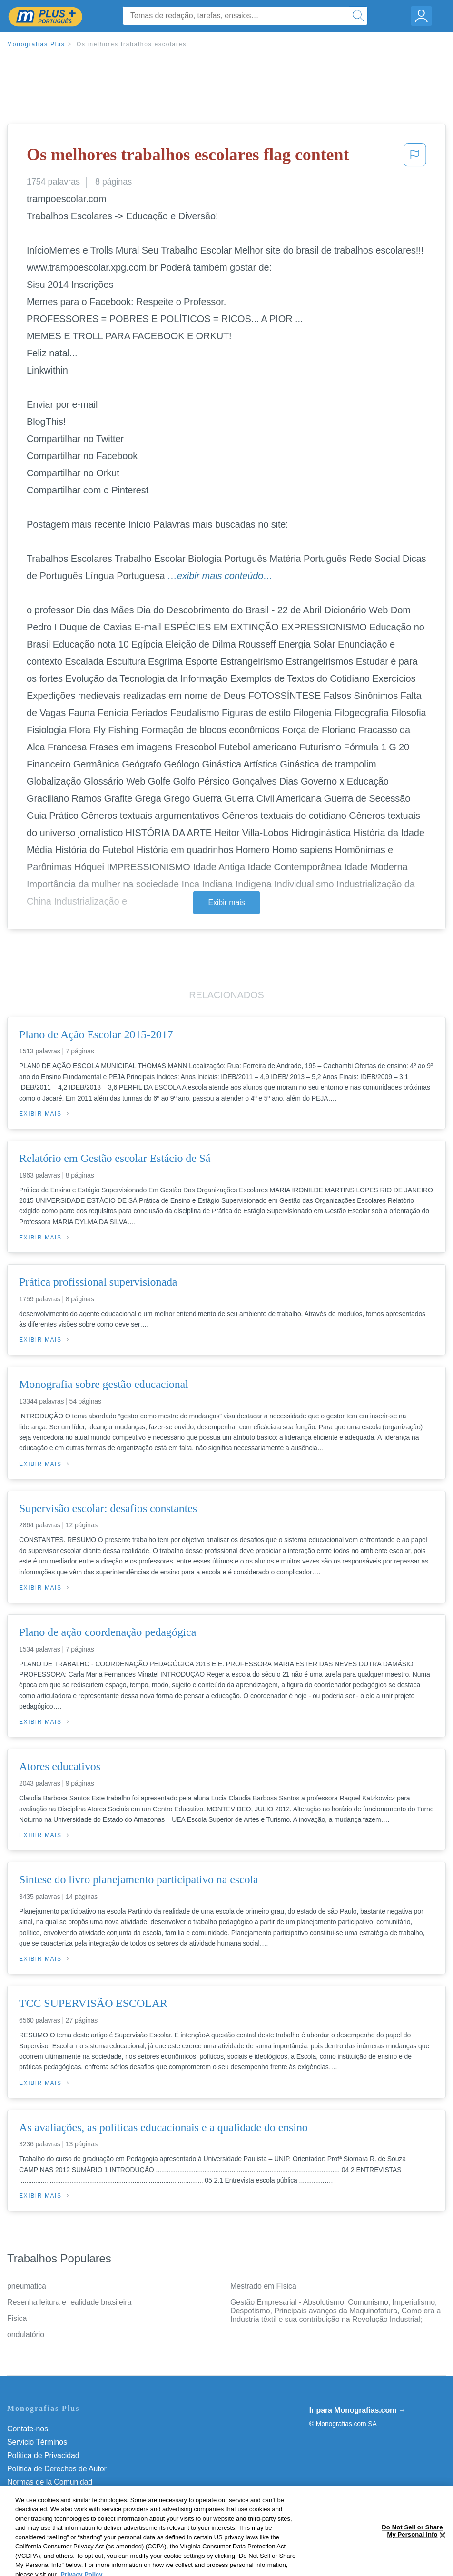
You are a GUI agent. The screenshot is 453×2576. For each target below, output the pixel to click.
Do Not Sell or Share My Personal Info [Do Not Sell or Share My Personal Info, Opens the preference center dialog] (412, 2553)
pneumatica (26, 2286)
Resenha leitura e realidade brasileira (69, 2302)
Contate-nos (27, 2429)
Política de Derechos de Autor (57, 2469)
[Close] (442, 2557)
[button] (415, 157)
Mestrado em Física (263, 2286)
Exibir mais (226, 902)
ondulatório (25, 2334)
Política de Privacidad (43, 2455)
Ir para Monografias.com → (357, 2410)
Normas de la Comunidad (49, 2482)
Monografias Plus (36, 44)
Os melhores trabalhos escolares (132, 44)
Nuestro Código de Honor (49, 2495)
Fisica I (19, 2318)
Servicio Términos (37, 2442)
